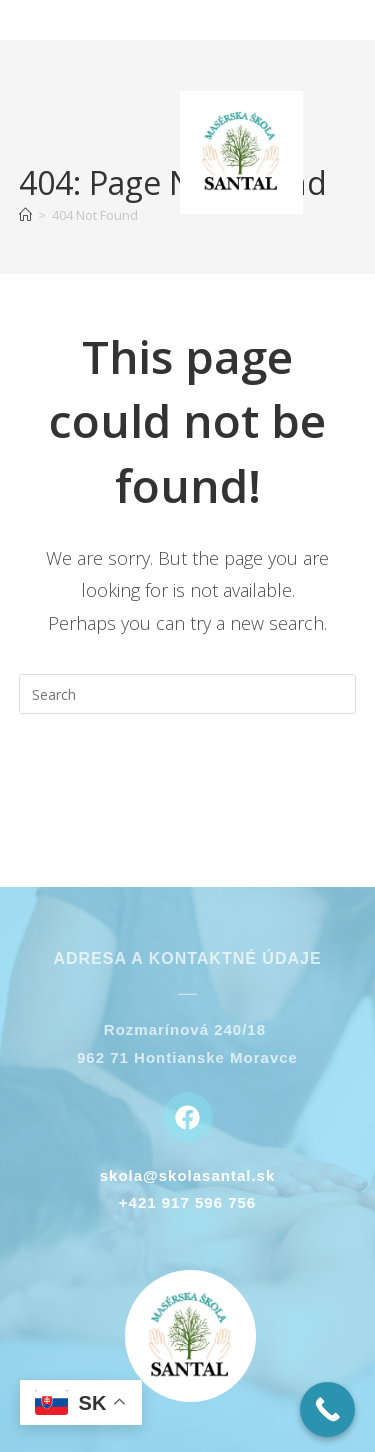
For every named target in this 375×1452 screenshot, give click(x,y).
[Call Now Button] (327, 1409)
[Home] (25, 215)
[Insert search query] (188, 694)
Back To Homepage (188, 775)
